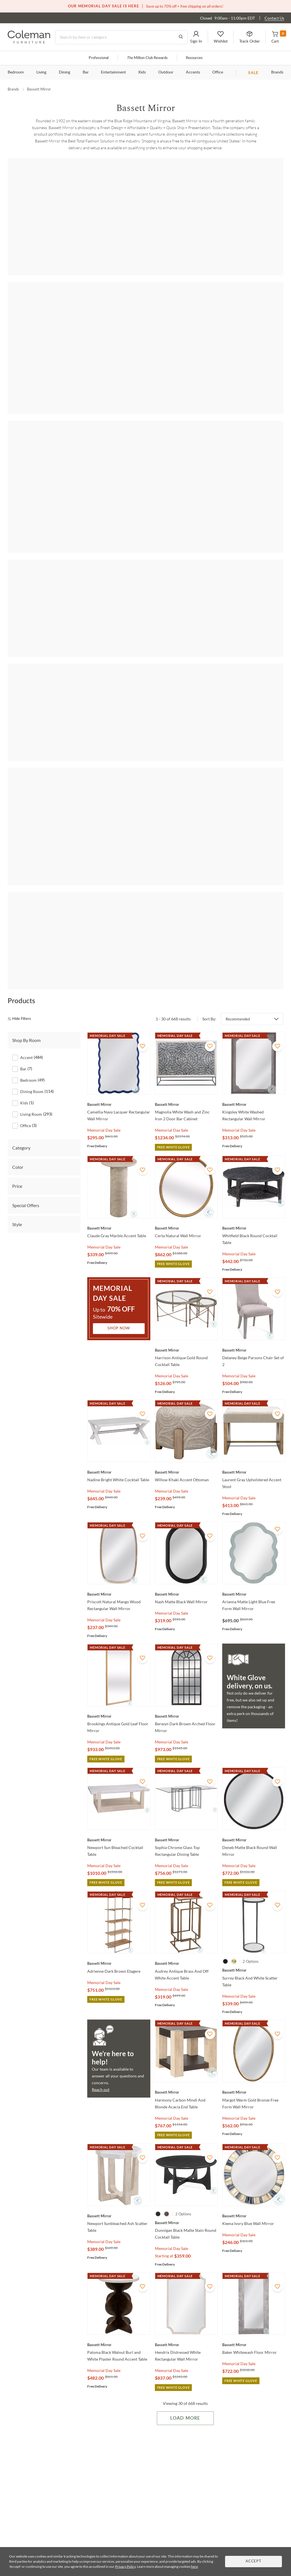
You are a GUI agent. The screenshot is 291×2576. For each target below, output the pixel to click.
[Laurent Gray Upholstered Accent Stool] (253, 1355)
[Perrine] (146, 529)
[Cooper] (250, 431)
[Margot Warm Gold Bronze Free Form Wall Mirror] (253, 1975)
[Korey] (40, 832)
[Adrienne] (93, 218)
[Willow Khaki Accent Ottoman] (186, 1355)
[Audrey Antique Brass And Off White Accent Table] (186, 1846)
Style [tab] (17, 1107)
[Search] (121, 37)
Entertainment (113, 72)
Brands (277, 72)
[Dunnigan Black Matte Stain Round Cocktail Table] (186, 2105)
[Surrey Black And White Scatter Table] (253, 1853)
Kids (142, 72)
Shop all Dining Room (145, 393)
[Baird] (250, 218)
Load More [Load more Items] (185, 2301)
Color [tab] (17, 1049)
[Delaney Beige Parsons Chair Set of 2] (253, 1233)
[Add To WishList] (142, 929)
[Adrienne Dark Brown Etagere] (118, 1846)
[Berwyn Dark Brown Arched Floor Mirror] (186, 1599)
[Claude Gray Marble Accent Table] (118, 1111)
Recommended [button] (238, 902)
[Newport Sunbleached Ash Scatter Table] (118, 2099)
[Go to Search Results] (180, 37)
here (194, 2566)
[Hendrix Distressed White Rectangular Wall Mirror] (186, 2227)
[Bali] (250, 325)
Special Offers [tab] (25, 1088)
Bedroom (16, 72)
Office (217, 72)
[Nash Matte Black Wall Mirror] (186, 1477)
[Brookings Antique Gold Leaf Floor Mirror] (118, 1599)
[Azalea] (198, 218)
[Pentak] (93, 832)
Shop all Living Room (145, 287)
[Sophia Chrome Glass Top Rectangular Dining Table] (186, 1722)
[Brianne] (198, 431)
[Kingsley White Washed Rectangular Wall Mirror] (253, 987)
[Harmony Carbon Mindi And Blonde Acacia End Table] (186, 1975)
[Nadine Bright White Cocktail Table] (118, 1355)
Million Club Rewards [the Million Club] (147, 58)
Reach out (100, 1972)
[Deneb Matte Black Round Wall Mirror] (253, 1722)
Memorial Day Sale (103, 1012)
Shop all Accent (145, 180)
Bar (86, 72)
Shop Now (118, 1211)
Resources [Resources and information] (194, 58)
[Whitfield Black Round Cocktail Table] (253, 1111)
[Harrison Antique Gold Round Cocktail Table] (186, 1233)
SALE (253, 72)
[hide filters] (21, 901)
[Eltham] (250, 734)
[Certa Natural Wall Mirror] (186, 1111)
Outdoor (165, 72)
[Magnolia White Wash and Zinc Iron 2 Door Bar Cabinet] (186, 987)
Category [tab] (21, 1030)
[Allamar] (40, 529)
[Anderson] (146, 218)
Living (41, 72)
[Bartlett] (93, 431)
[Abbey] (40, 218)
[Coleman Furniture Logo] (29, 41)
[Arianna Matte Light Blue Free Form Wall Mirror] (253, 1477)
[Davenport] (146, 734)
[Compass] (93, 529)
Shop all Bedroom (145, 696)
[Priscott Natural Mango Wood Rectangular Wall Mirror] (118, 1477)
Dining (64, 72)
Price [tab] (17, 1068)
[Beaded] (93, 734)
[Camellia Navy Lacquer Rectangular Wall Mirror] (118, 987)
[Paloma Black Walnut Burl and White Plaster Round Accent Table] (118, 2227)
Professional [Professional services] (99, 58)
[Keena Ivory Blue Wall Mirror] (253, 2099)
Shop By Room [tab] (26, 923)
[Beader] (146, 431)
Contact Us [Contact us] (274, 18)
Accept (253, 2561)
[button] (196, 37)
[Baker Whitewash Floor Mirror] (253, 2227)
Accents (193, 72)
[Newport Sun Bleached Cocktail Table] (118, 1722)
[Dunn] (198, 734)
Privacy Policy (125, 2566)
